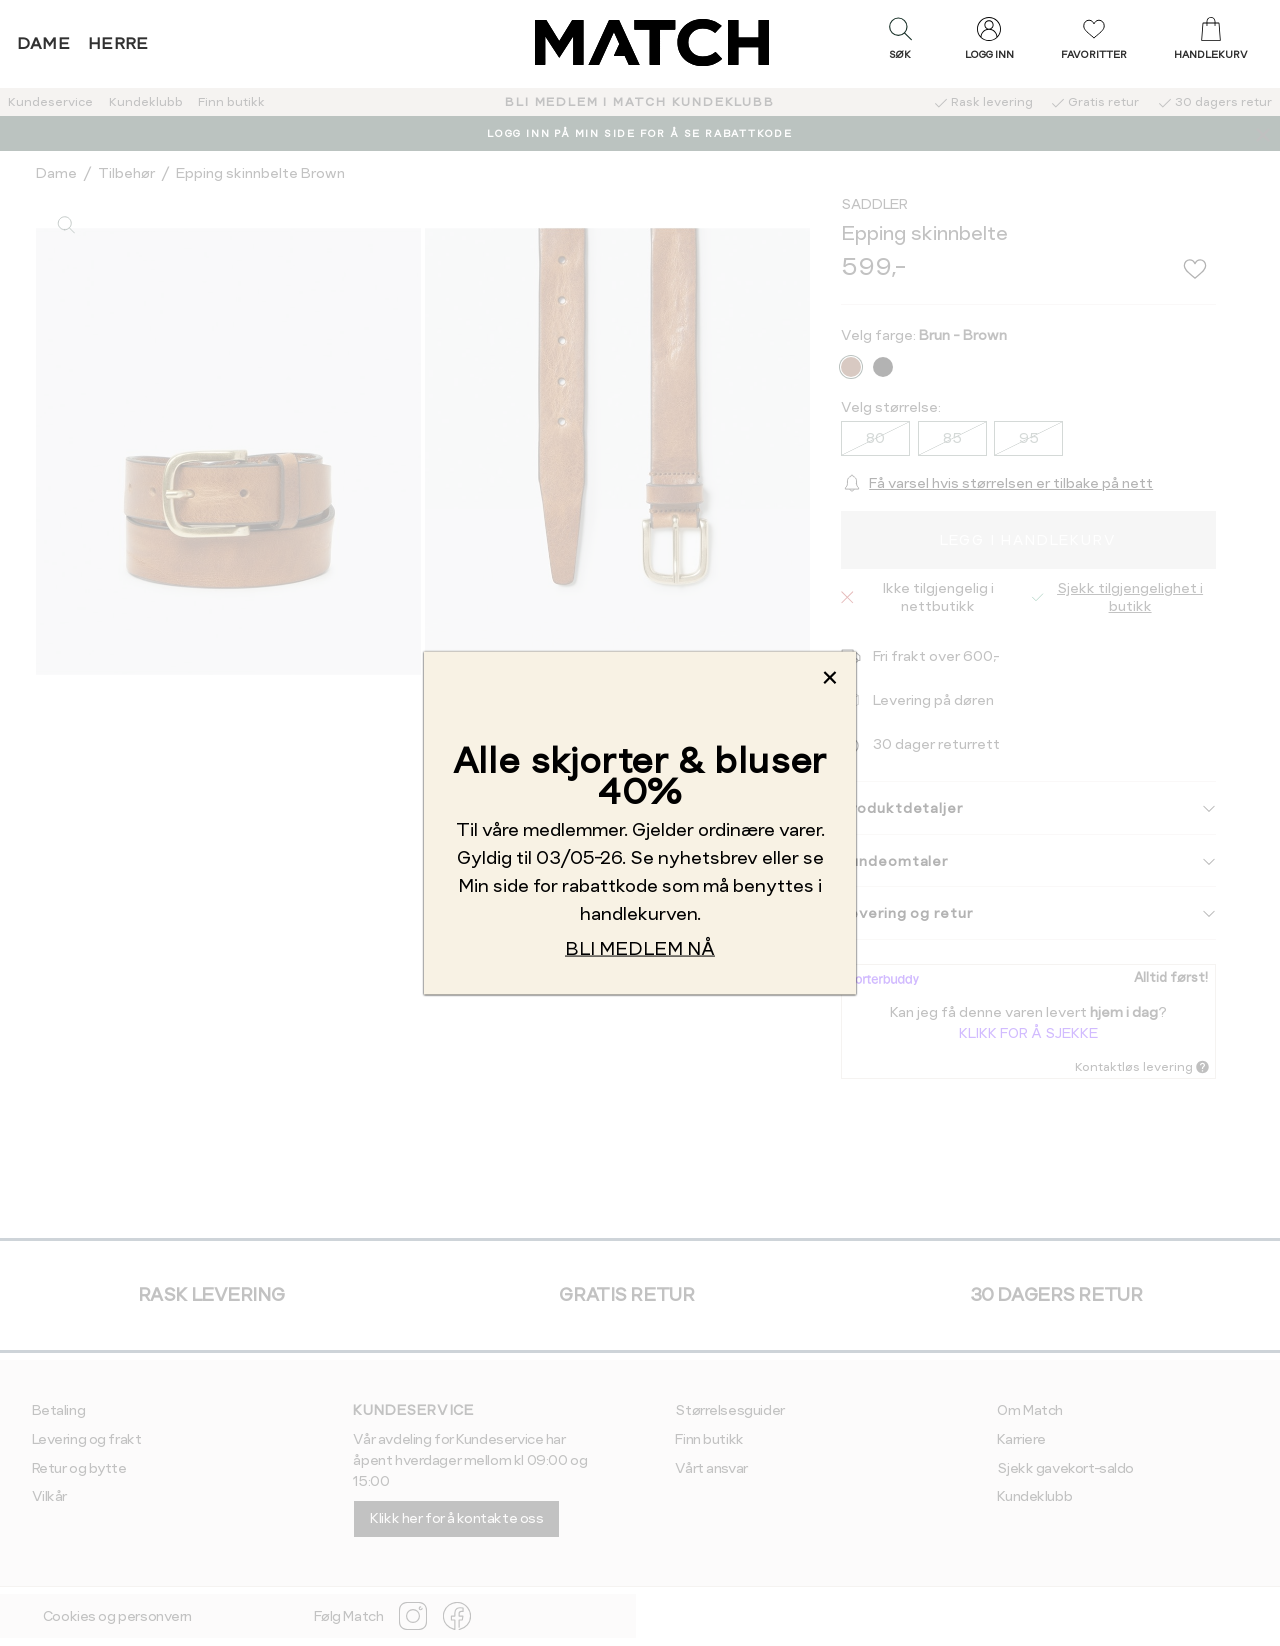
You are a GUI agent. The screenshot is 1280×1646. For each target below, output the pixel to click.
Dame (44, 43)
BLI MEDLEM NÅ (640, 948)
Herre (118, 43)
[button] (900, 43)
